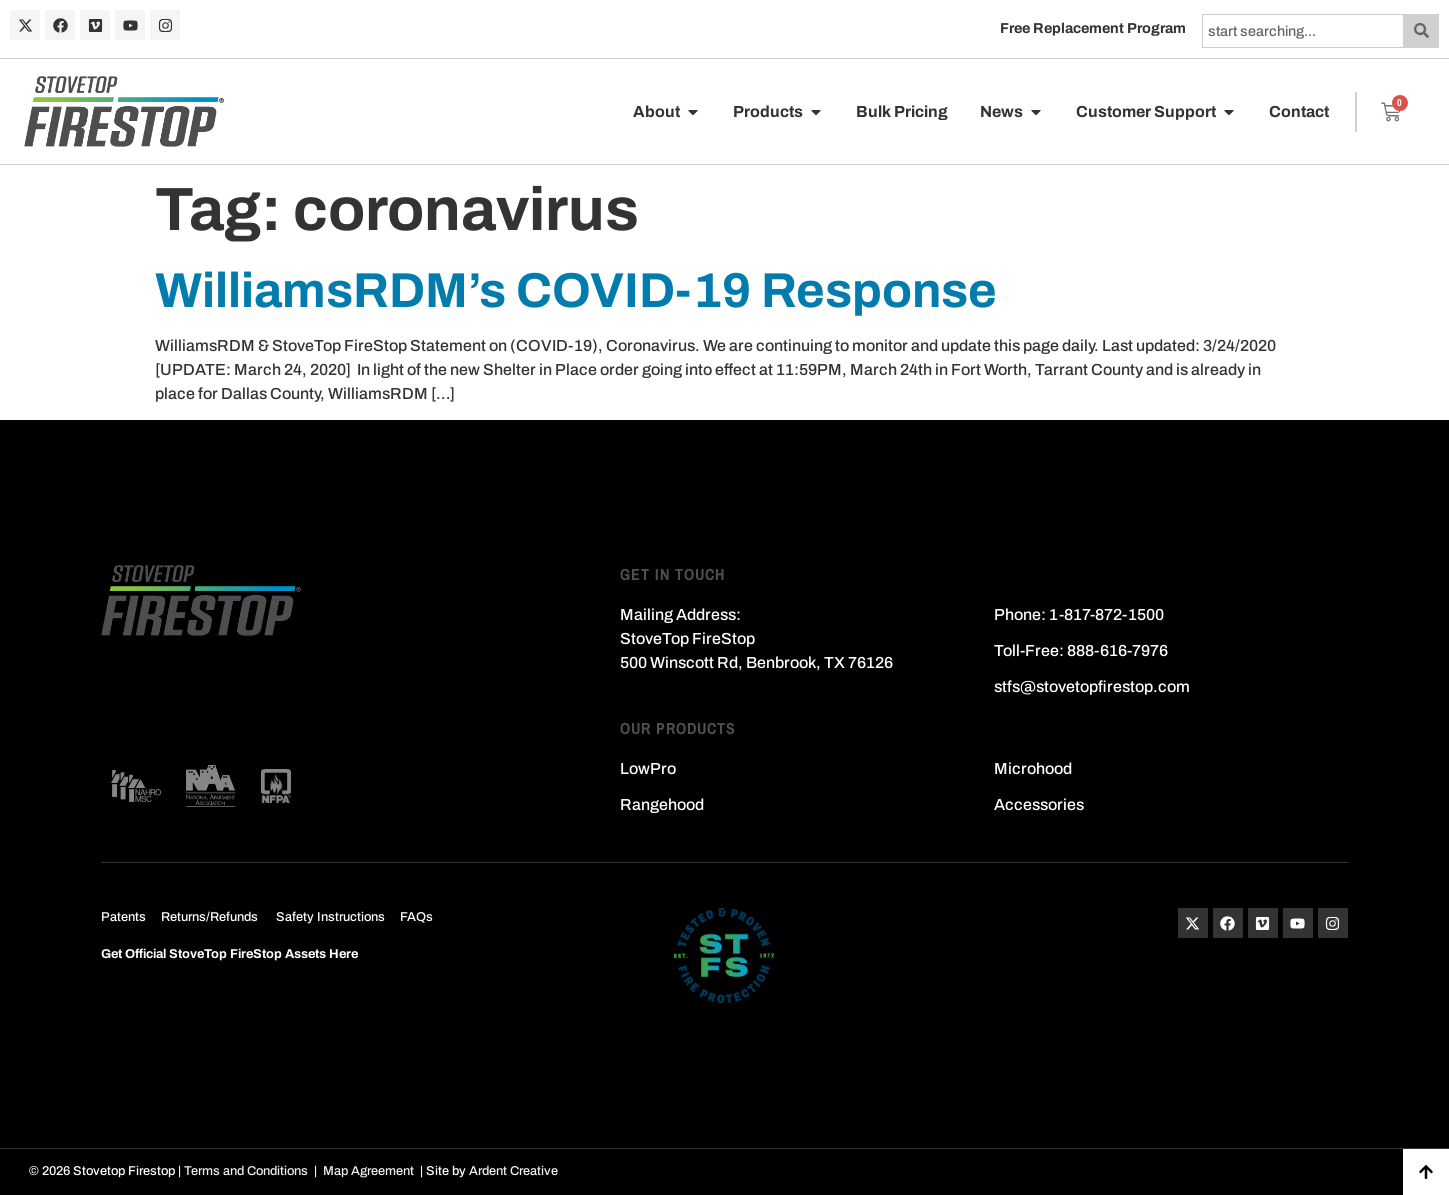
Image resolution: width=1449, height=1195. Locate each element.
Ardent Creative (513, 1171)
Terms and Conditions (246, 1171)
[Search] (1421, 31)
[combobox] (1303, 31)
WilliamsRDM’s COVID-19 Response (576, 290)
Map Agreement (368, 1171)
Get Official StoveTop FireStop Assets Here (229, 954)
